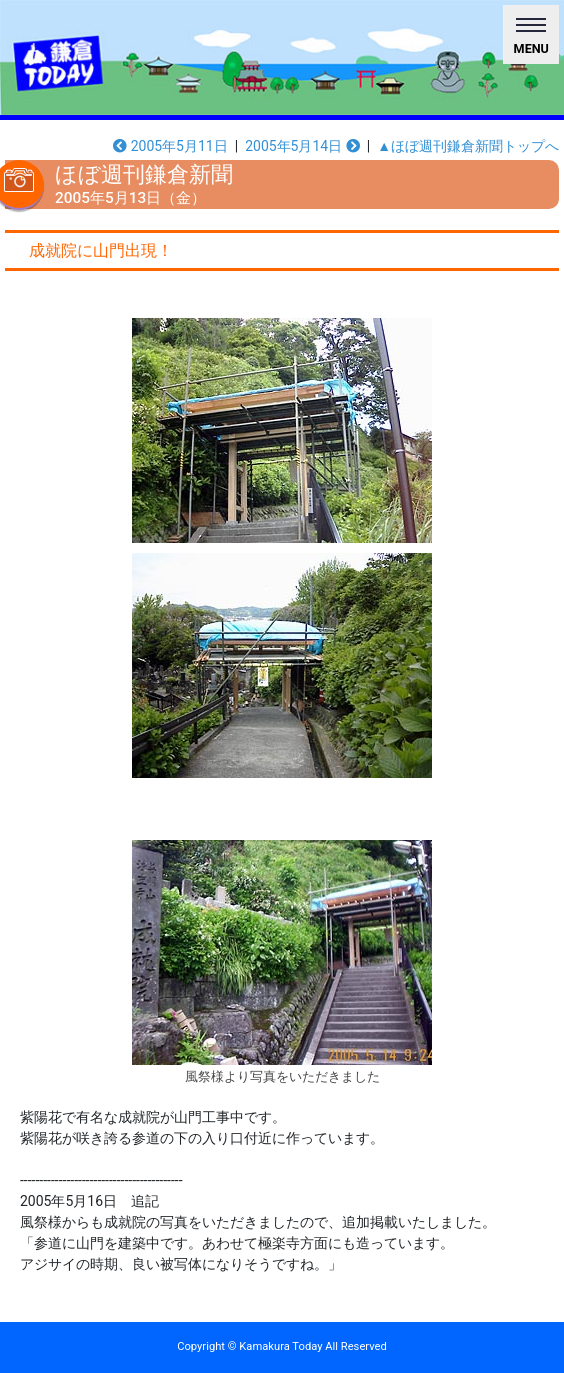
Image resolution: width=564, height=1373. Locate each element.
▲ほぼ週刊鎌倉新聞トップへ (468, 146)
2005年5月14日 (302, 146)
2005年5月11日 (170, 146)
